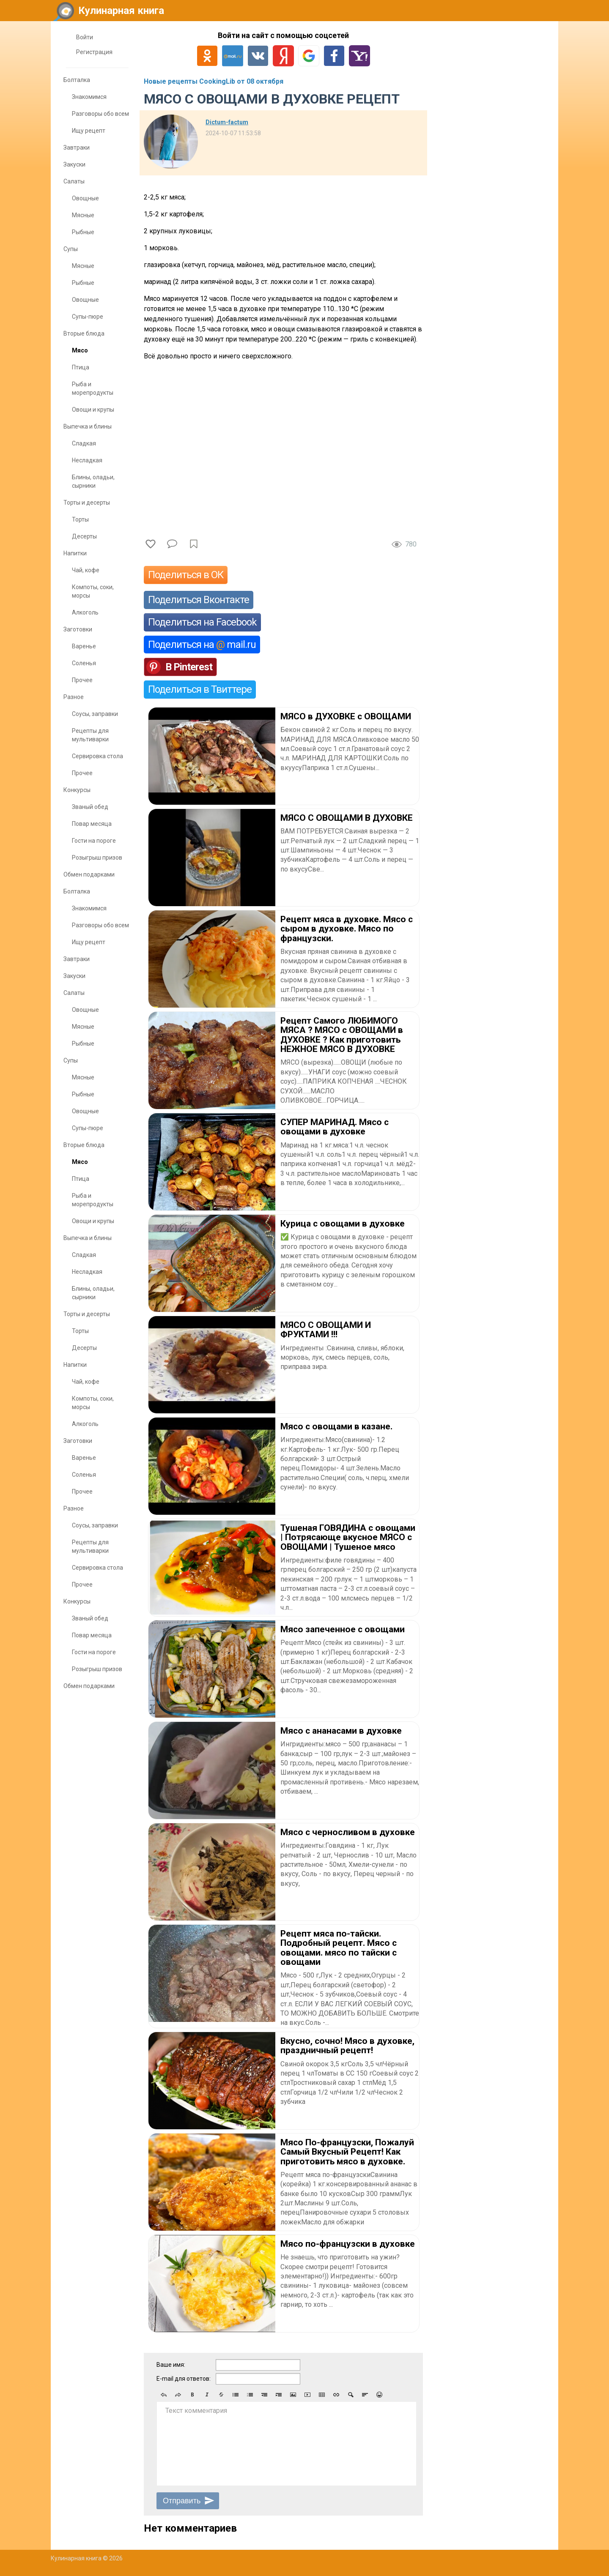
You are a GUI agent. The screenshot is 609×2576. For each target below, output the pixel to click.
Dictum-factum (227, 122)
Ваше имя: (170, 2364)
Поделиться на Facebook (202, 622)
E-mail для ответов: (183, 2378)
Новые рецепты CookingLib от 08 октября (213, 81)
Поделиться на (202, 644)
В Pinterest (188, 667)
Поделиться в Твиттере (200, 689)
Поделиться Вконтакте (198, 600)
